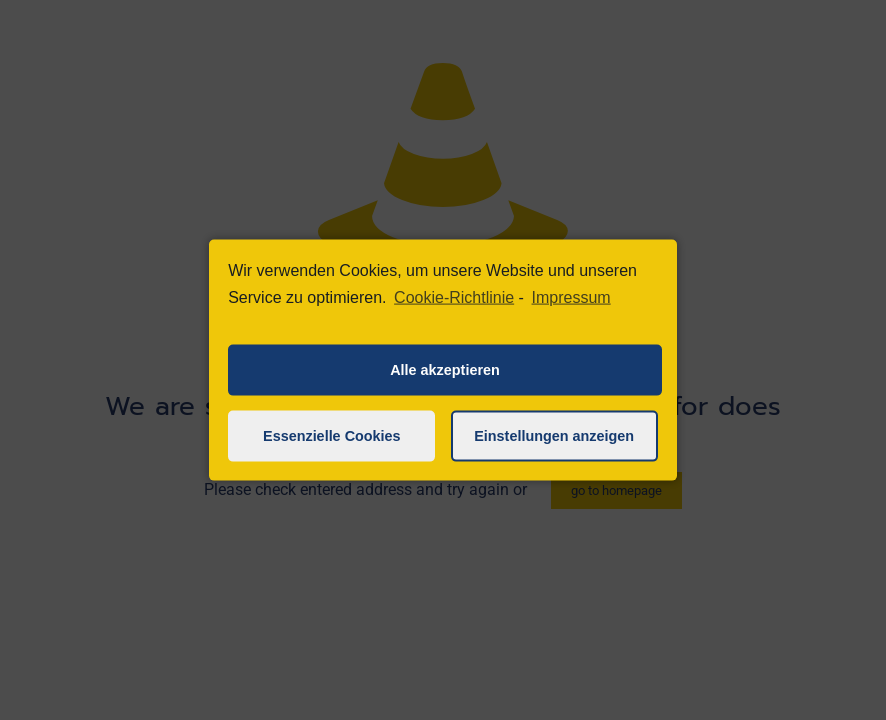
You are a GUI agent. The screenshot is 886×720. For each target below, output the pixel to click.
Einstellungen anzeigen (554, 436)
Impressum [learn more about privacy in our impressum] (571, 297)
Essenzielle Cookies (332, 436)
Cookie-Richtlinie (454, 297)
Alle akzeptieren (445, 370)
